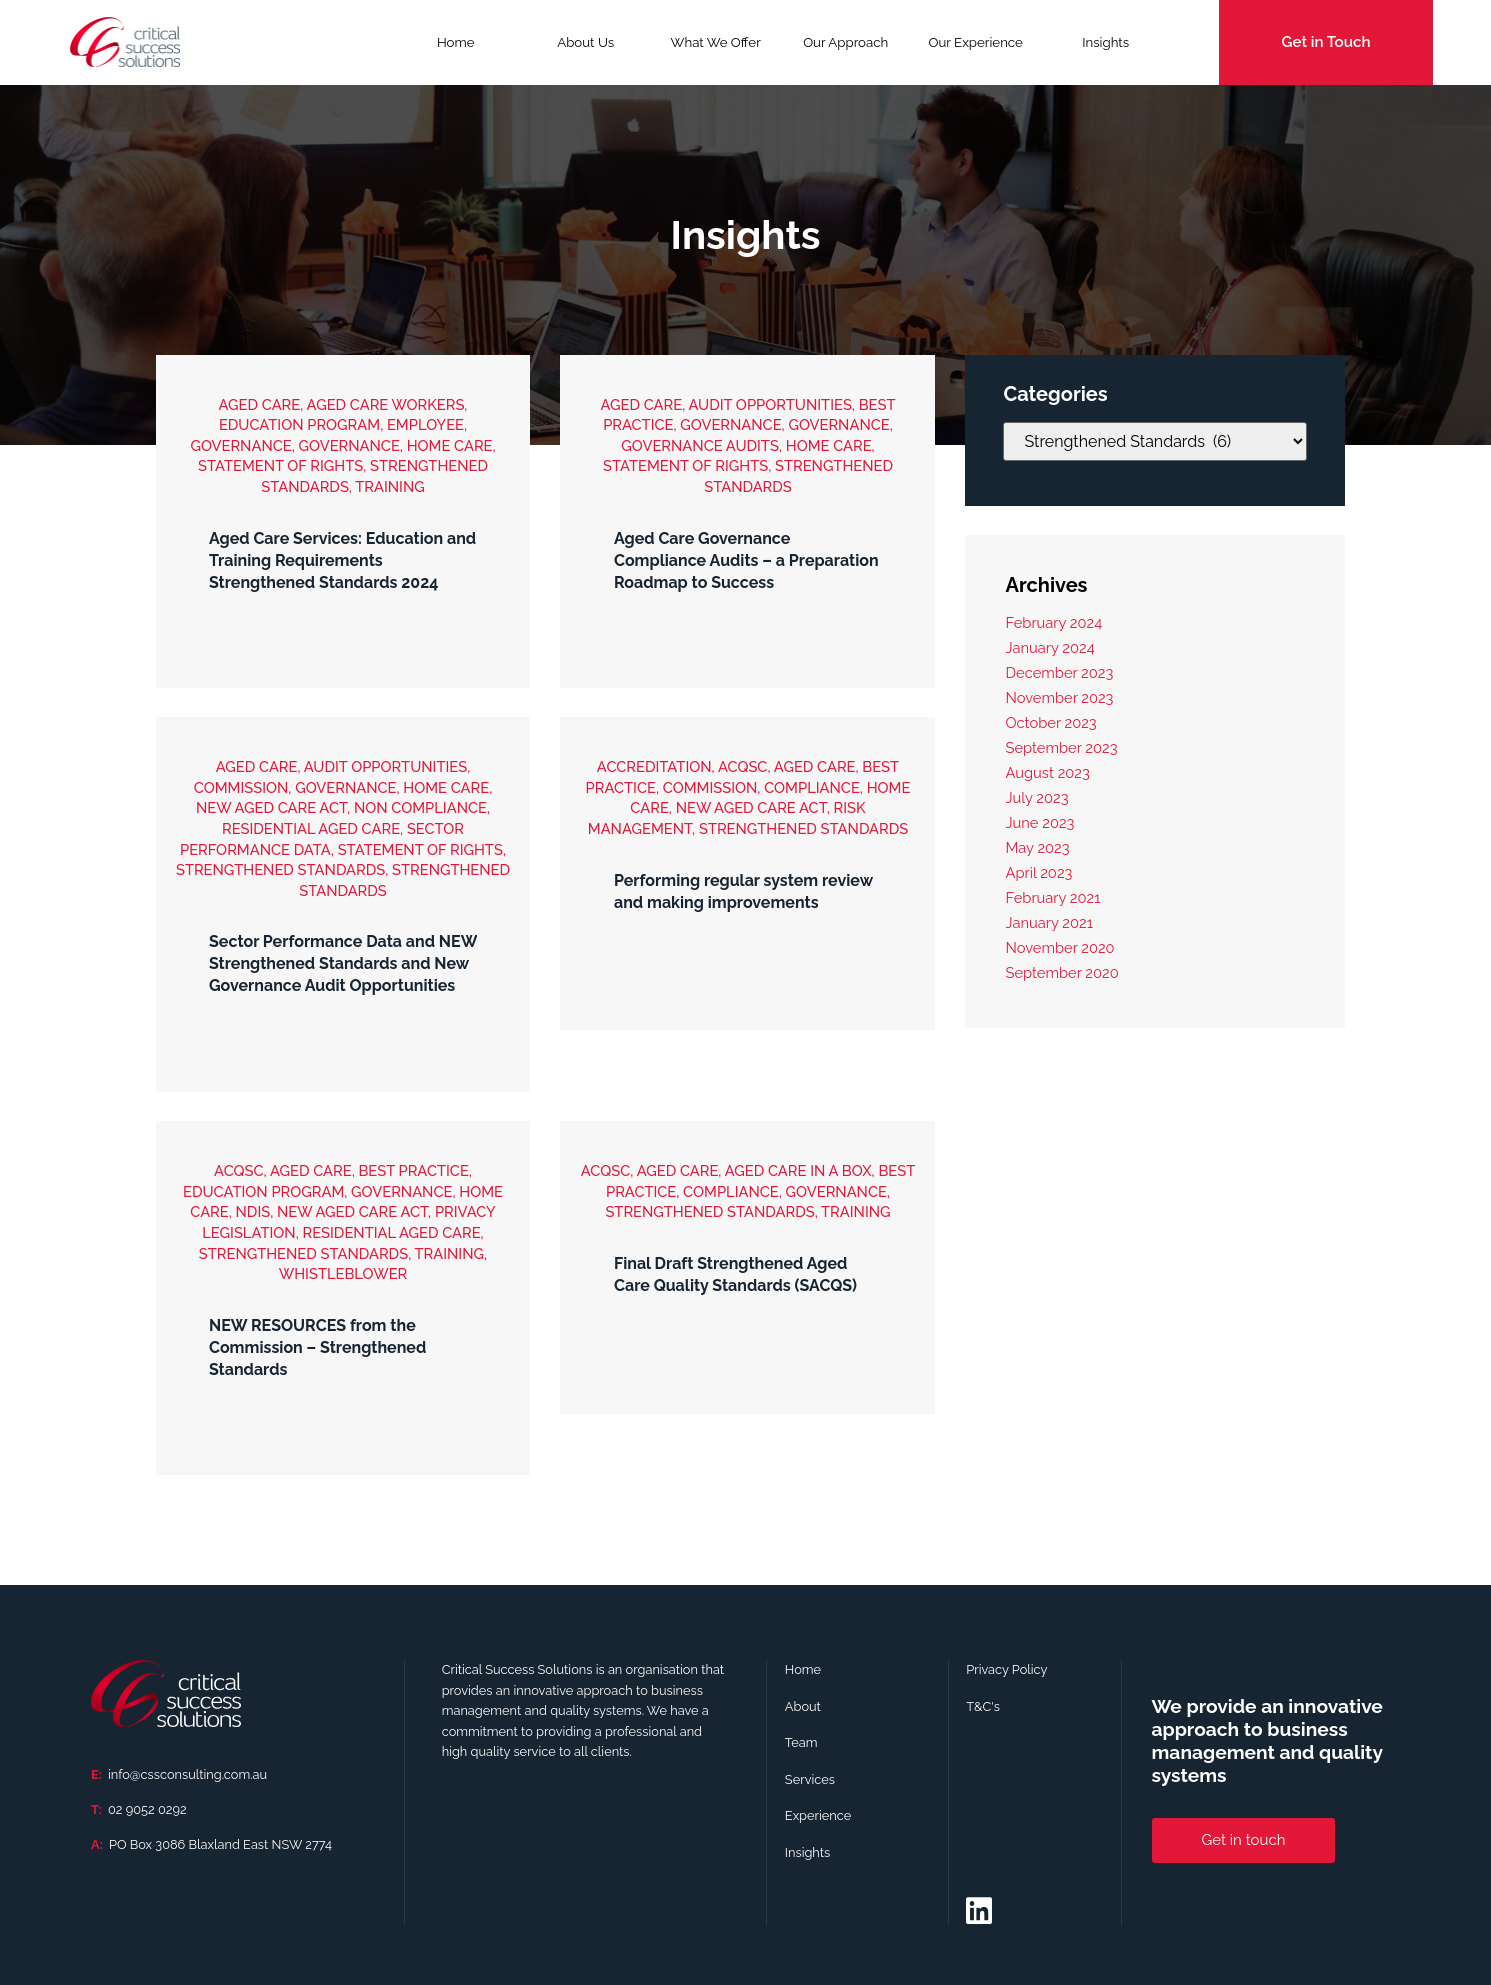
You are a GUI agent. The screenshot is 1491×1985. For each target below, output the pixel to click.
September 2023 (1061, 747)
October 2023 (1050, 722)
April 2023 (1038, 872)
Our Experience (975, 42)
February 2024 (1053, 622)
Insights (1105, 42)
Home (456, 42)
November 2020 (1059, 947)
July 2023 (1036, 797)
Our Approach (845, 42)
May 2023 (1037, 847)
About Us (585, 42)
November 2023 (1059, 697)
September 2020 (1061, 972)
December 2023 (1059, 672)
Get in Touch (1326, 42)
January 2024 (1049, 647)
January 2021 (1048, 922)
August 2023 (1047, 772)
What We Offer (716, 49)
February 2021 (1052, 897)
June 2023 (1039, 822)
